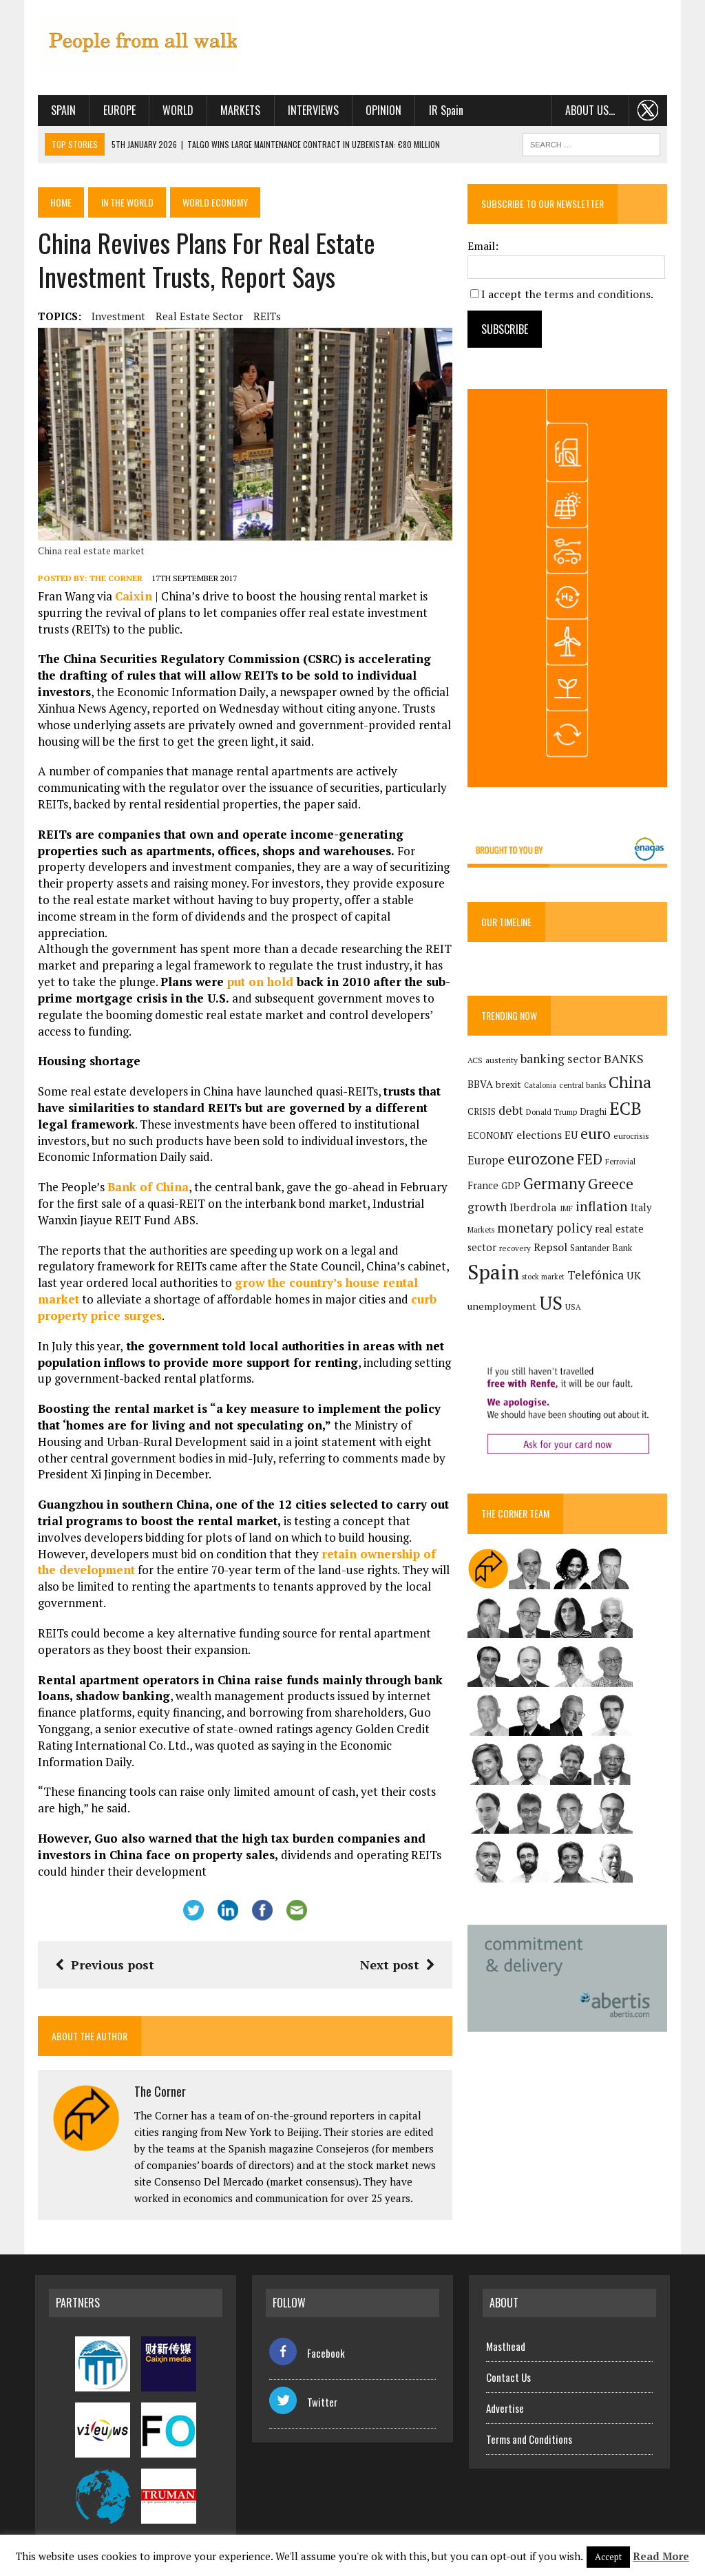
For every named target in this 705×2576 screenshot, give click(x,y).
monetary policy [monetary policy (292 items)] (545, 1231)
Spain (60, 110)
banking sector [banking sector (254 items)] (562, 1062)
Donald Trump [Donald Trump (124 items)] (552, 1115)
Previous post (101, 1950)
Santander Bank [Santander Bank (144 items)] (602, 1251)
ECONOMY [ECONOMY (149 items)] (492, 1139)
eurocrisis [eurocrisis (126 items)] (633, 1140)
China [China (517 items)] (631, 1085)
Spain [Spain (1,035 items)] (494, 1276)
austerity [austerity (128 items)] (503, 1063)
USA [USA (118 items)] (574, 1310)
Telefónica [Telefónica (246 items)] (597, 1279)
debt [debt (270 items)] (512, 1113)
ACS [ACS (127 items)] (476, 1063)
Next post (398, 1950)
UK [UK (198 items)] (635, 1279)
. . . (651, 110)
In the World (128, 202)
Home (59, 202)
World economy (218, 202)
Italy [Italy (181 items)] (642, 1210)
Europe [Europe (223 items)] (487, 1163)
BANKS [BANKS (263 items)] (625, 1062)
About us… (593, 110)
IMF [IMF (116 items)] (567, 1212)
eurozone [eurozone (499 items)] (542, 1162)
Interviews (310, 110)
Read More (661, 2556)
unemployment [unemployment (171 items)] (503, 1309)
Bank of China (145, 1172)
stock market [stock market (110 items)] (544, 1281)
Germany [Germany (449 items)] (556, 1187)
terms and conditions (598, 294)
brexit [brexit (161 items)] (510, 1088)
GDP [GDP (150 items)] (512, 1189)
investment (116, 316)
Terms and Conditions (529, 2423)
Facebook (307, 2338)
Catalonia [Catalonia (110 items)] (541, 1088)
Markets (238, 110)
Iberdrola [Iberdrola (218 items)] (534, 1210)
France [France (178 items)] (484, 1188)
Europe (117, 110)
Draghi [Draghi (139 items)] (594, 1115)
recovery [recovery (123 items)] (516, 1251)
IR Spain (443, 110)
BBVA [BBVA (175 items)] (481, 1087)
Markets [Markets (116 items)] (482, 1233)
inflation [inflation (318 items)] (603, 1210)
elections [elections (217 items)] (540, 1138)
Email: (484, 245)
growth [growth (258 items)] (488, 1210)
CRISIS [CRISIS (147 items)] (483, 1115)
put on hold (257, 967)
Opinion (381, 110)
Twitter (303, 2387)
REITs (264, 316)
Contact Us (508, 2361)
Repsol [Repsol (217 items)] (552, 1250)
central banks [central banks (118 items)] (583, 1088)
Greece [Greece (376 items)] (612, 1187)
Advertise (505, 2392)
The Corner (113, 579)
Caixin (130, 598)
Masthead (505, 2330)
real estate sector (196, 316)
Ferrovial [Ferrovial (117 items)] (622, 1165)
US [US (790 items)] (552, 1306)
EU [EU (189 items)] (572, 1139)
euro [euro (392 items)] (597, 1137)
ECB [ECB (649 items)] (627, 1111)
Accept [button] (608, 2557)
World (175, 110)
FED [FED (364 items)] (591, 1162)
